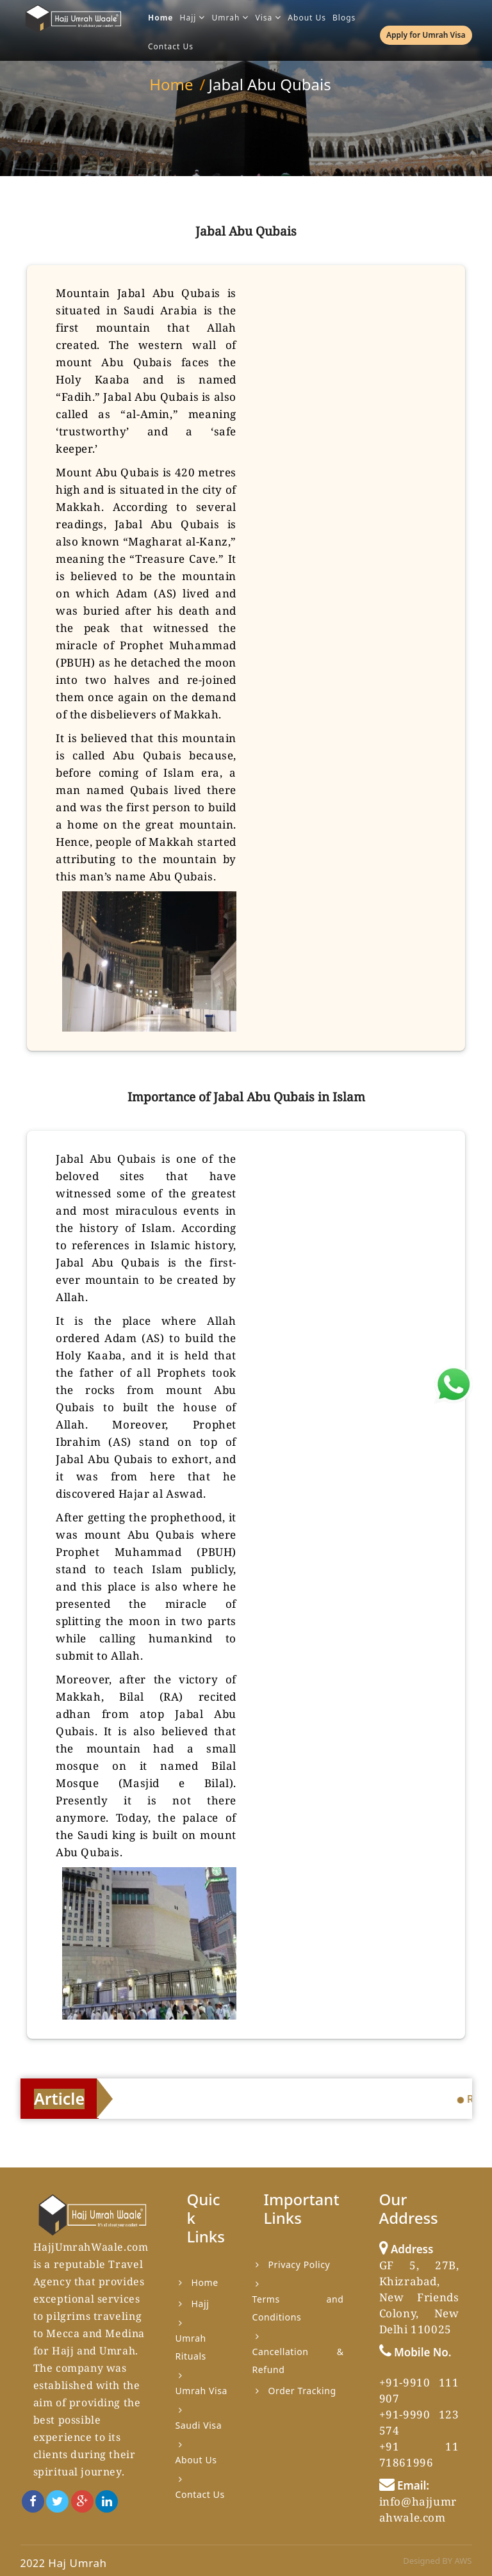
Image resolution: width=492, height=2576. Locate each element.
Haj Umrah (77, 2563)
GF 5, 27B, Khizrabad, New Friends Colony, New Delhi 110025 (419, 2297)
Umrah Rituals (191, 2347)
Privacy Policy (299, 2264)
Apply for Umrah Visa (426, 34)
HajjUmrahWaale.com (91, 2247)
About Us (307, 17)
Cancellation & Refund (298, 2360)
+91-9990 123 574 (419, 2422)
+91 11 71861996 (419, 2454)
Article (59, 2098)
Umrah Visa (202, 2391)
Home (161, 17)
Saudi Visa (199, 2425)
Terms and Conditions (298, 2308)
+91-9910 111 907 (419, 2390)
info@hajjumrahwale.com (418, 2509)
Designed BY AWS (437, 2560)
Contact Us (170, 46)
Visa (268, 17)
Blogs (344, 17)
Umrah (230, 17)
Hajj (193, 17)
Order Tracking (302, 2391)
